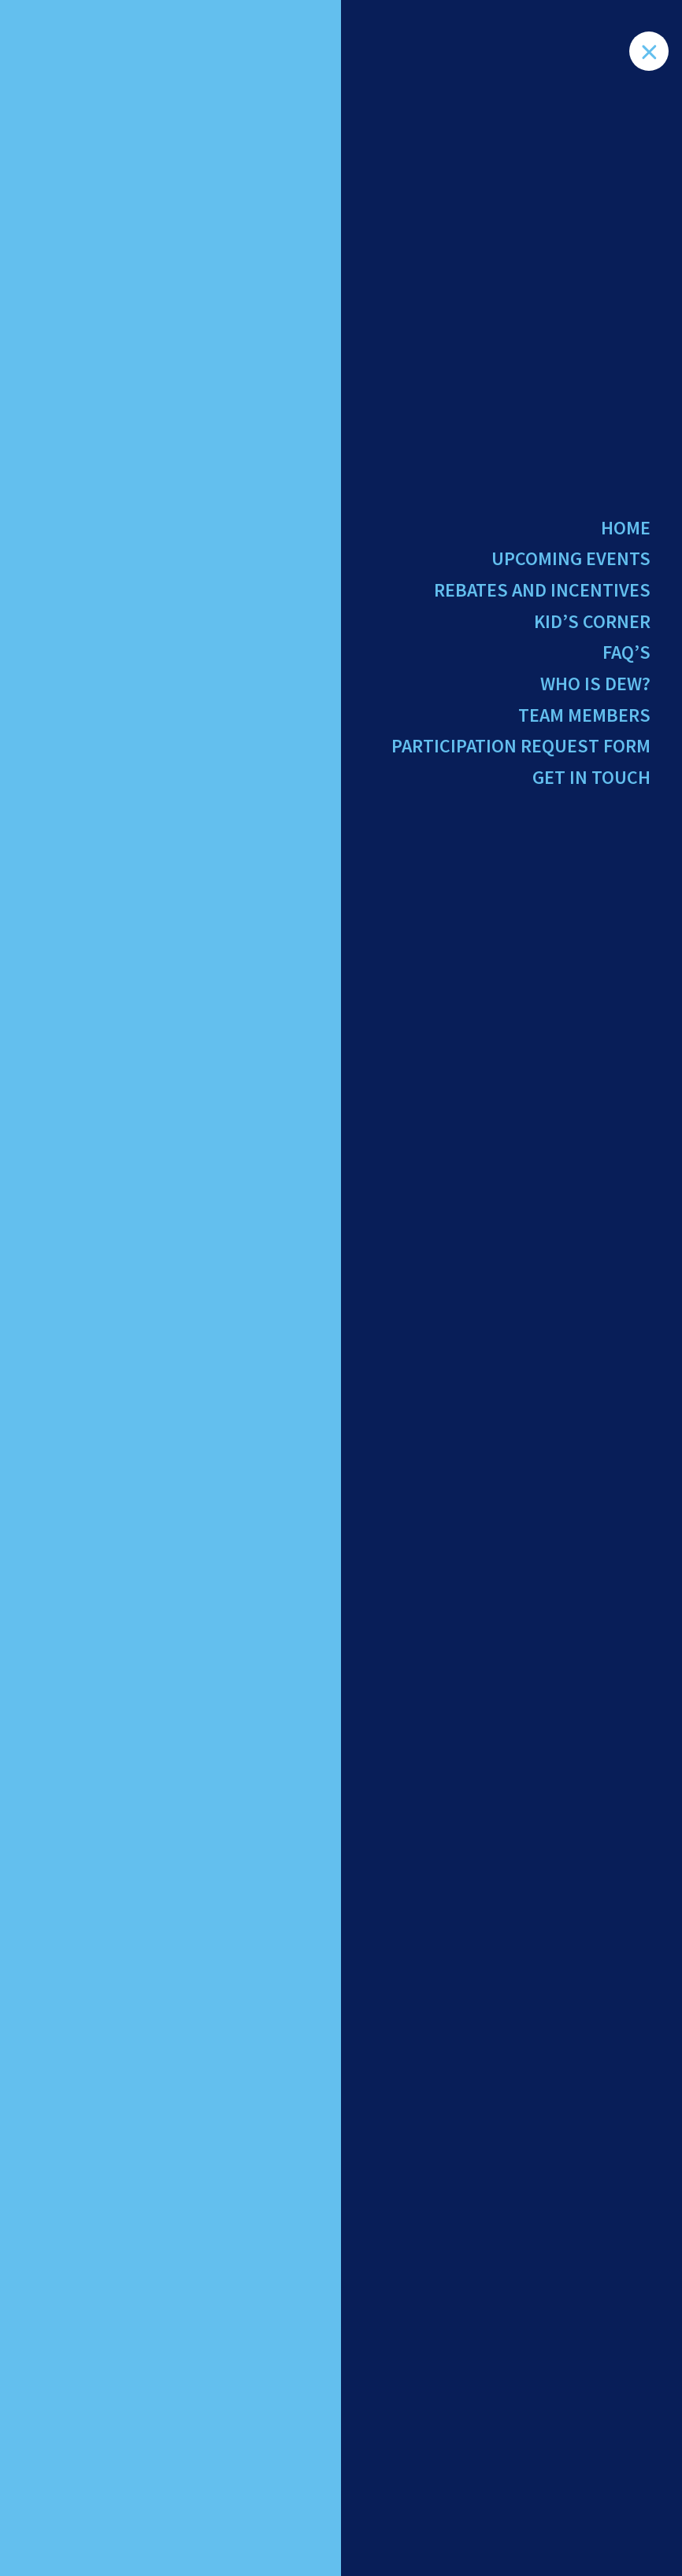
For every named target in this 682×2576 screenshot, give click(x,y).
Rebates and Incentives (542, 590)
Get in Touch (591, 777)
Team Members (584, 715)
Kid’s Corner (592, 621)
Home (625, 528)
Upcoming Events (570, 558)
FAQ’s (626, 652)
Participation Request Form (520, 746)
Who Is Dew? (595, 683)
